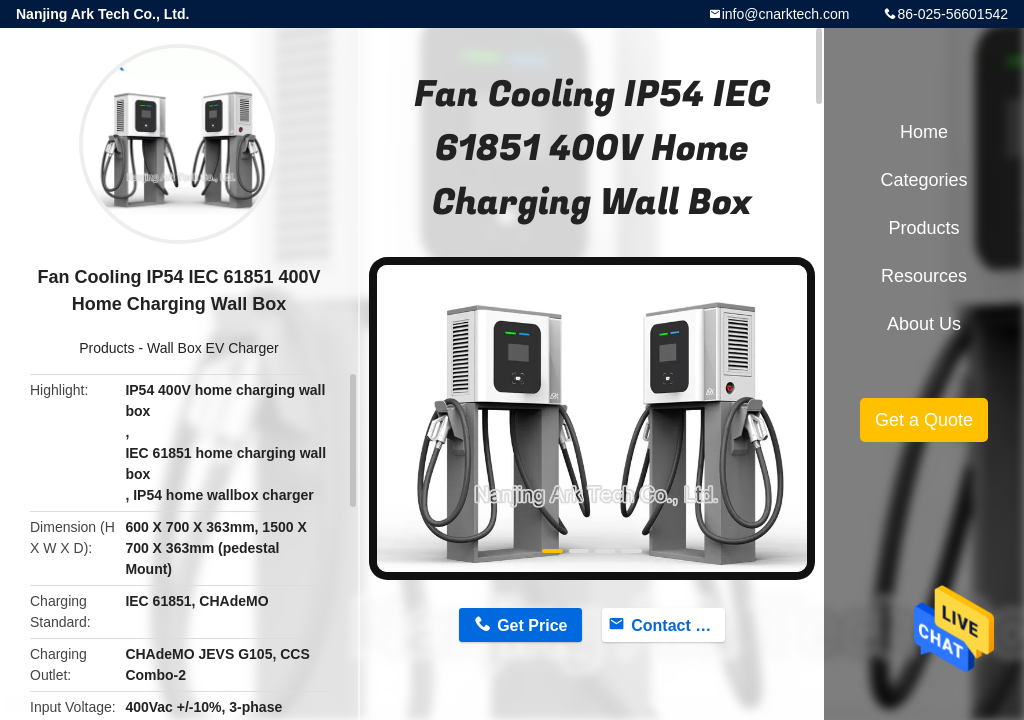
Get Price (532, 625)
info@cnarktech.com (786, 14)
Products (106, 348)
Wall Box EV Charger (213, 348)
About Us (924, 324)
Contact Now (678, 625)
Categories (923, 180)
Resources (924, 276)
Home (924, 132)
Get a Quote (924, 420)
